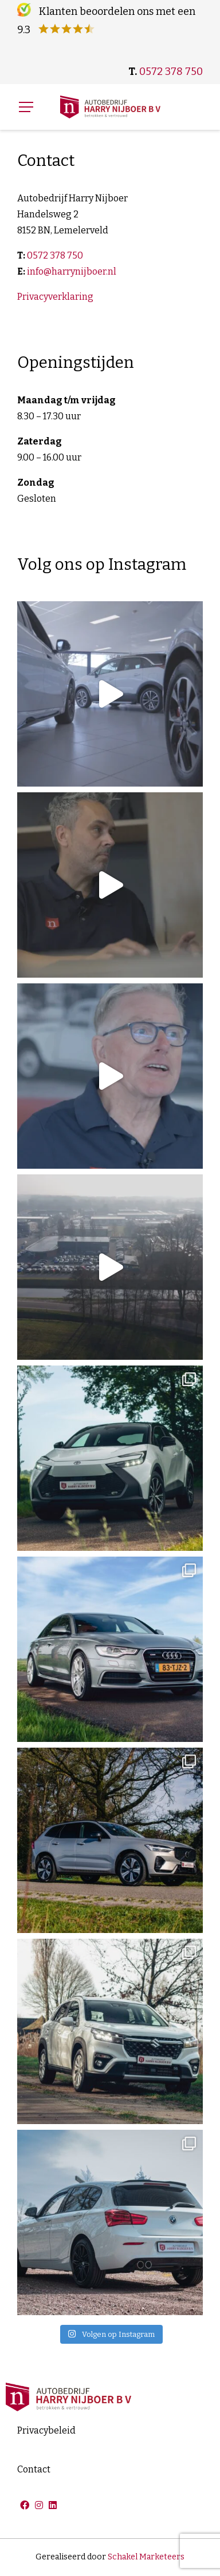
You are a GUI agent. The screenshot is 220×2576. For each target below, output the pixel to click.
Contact (33, 2469)
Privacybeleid (46, 2430)
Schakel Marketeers (146, 2557)
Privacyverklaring (55, 296)
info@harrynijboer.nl (71, 271)
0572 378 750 (171, 71)
